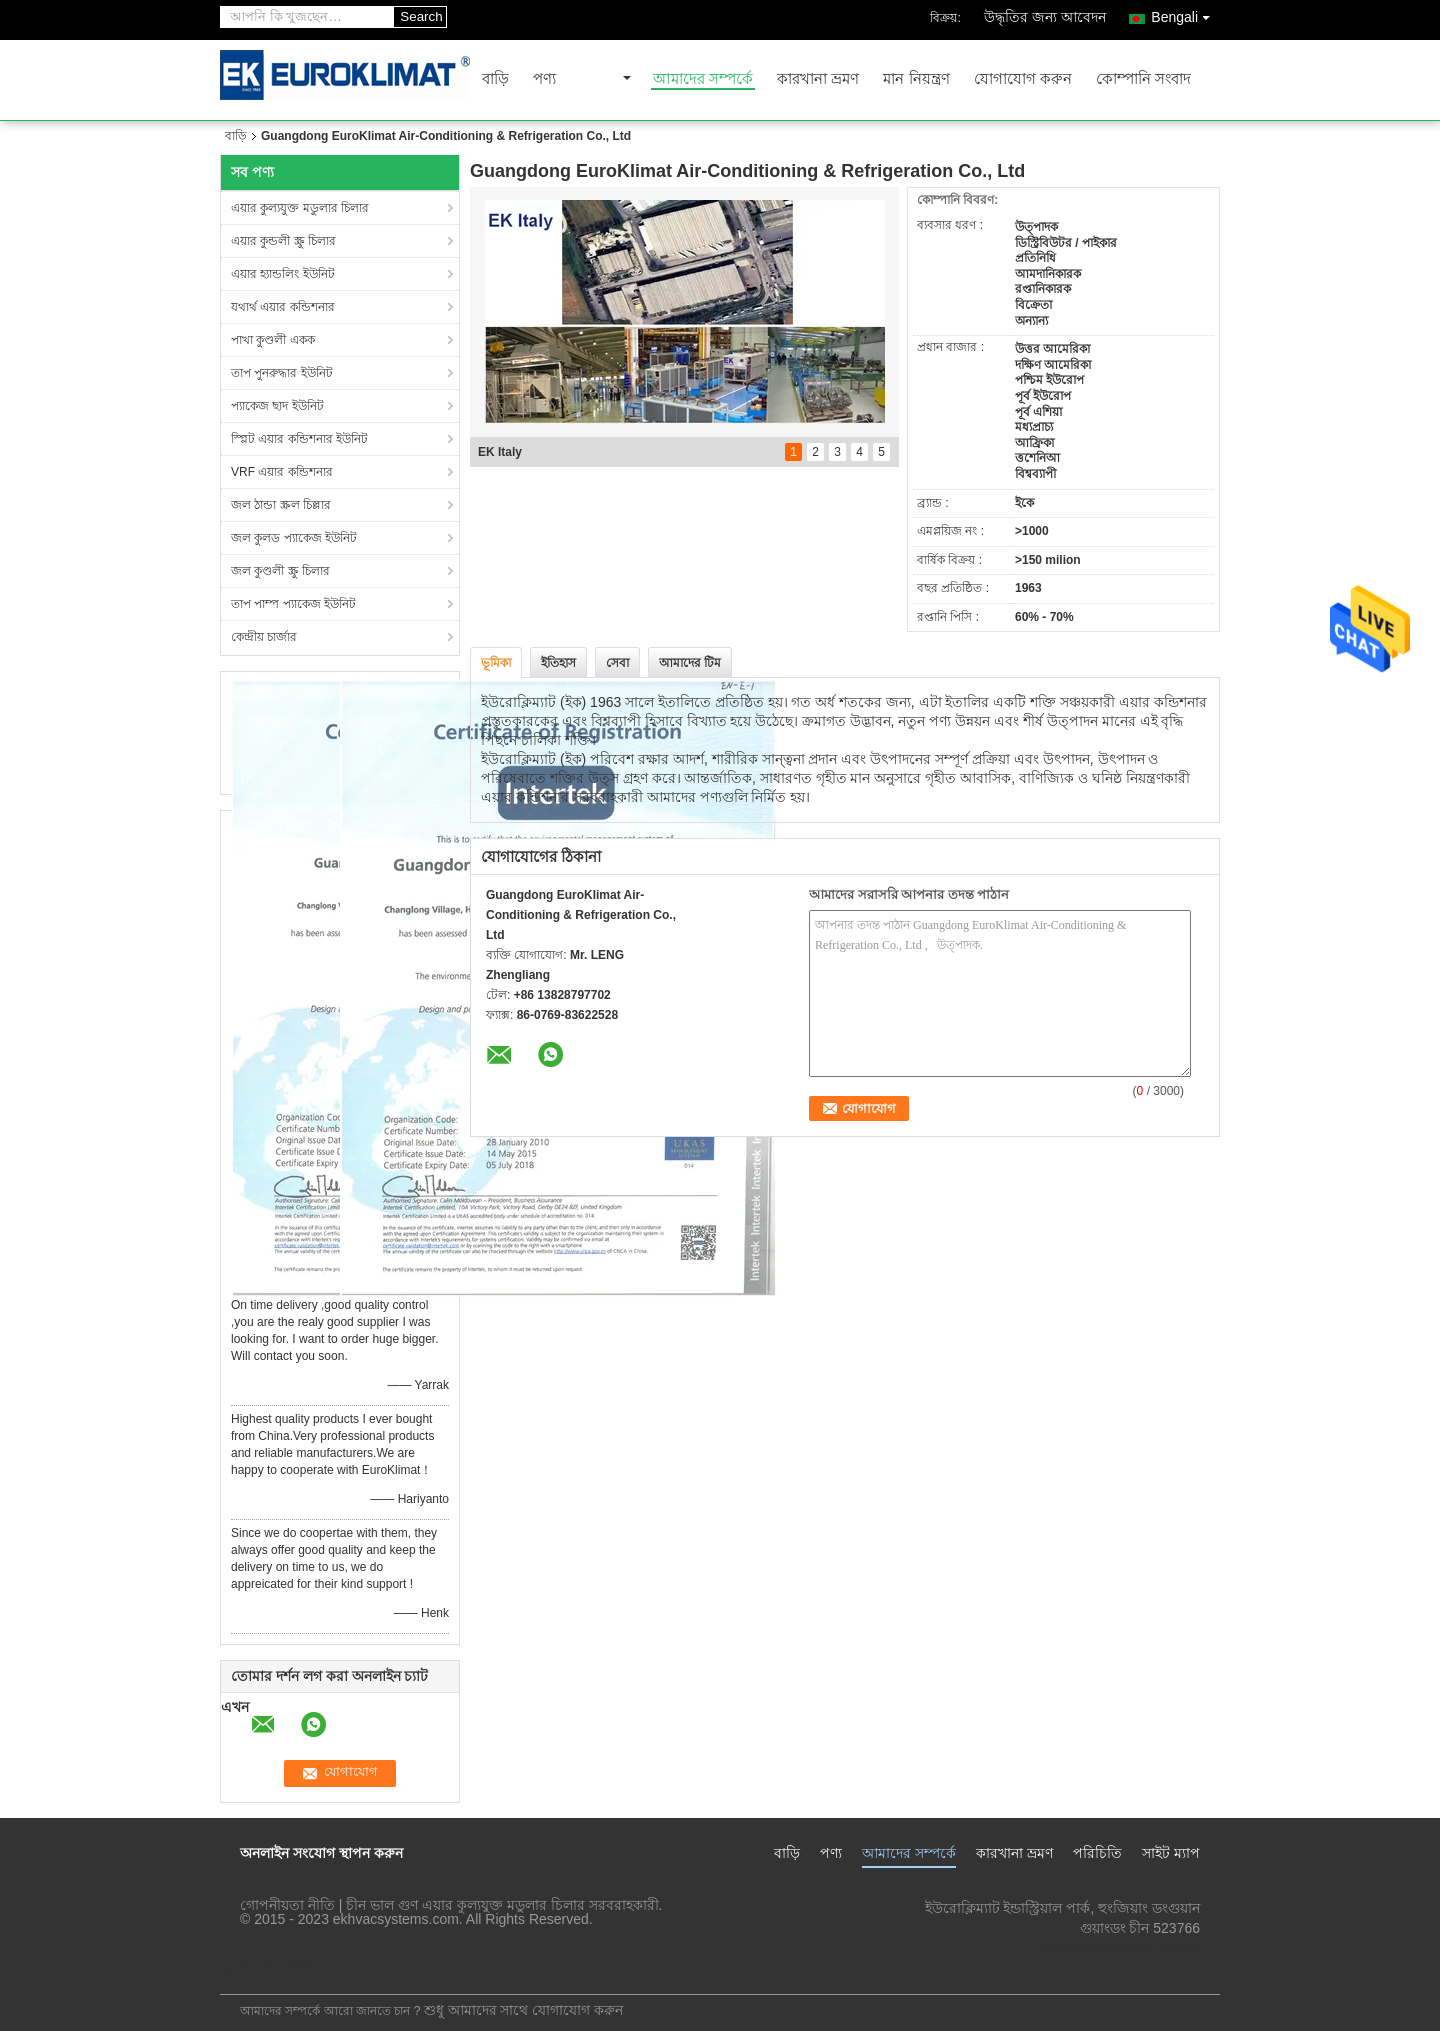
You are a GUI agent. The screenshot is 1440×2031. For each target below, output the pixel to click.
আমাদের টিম (690, 663)
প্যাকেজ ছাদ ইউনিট (277, 406)
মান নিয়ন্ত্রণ (916, 79)
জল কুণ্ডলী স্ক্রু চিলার (280, 571)
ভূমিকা (496, 663)
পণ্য (544, 79)
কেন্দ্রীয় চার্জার (264, 637)
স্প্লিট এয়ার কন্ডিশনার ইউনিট (299, 439)
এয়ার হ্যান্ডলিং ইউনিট (283, 274)
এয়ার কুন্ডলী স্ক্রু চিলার (283, 241)
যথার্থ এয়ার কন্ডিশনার (283, 307)
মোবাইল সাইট (266, 1967)
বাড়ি (495, 79)
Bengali (1185, 13)
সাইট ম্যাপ (1171, 1853)
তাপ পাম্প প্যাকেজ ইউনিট (293, 604)
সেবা (617, 663)
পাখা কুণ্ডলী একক (273, 340)
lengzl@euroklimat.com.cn (1118, 1948)
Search (421, 16)
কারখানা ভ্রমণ (818, 79)
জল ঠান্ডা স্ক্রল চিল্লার (281, 505)
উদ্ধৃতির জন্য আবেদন (1045, 17)
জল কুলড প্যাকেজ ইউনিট (294, 538)
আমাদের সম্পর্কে (703, 79)
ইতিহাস (558, 663)
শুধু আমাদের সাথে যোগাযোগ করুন (524, 2010)
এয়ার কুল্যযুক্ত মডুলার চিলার (300, 208)
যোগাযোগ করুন (1023, 79)
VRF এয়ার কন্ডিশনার (282, 472)
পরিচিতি (1097, 1853)
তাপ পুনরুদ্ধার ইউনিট (282, 373)
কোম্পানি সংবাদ (1143, 79)
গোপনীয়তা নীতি (287, 1905)
